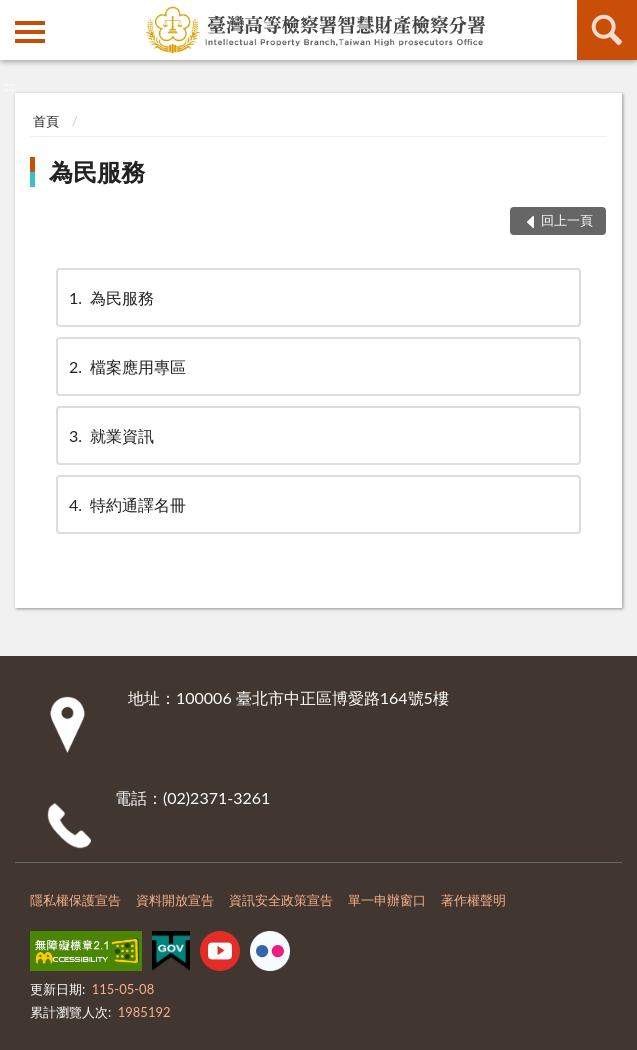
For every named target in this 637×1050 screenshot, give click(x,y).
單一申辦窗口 (387, 900)
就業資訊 (110, 435)
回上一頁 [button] (567, 220)
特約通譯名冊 (126, 504)
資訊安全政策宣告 (281, 900)
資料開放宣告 (175, 900)
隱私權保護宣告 (75, 900)
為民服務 (97, 171)
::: (16, 15)
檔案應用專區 (126, 366)
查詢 (607, 30)
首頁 (46, 121)
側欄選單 (30, 32)
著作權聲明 (473, 900)
